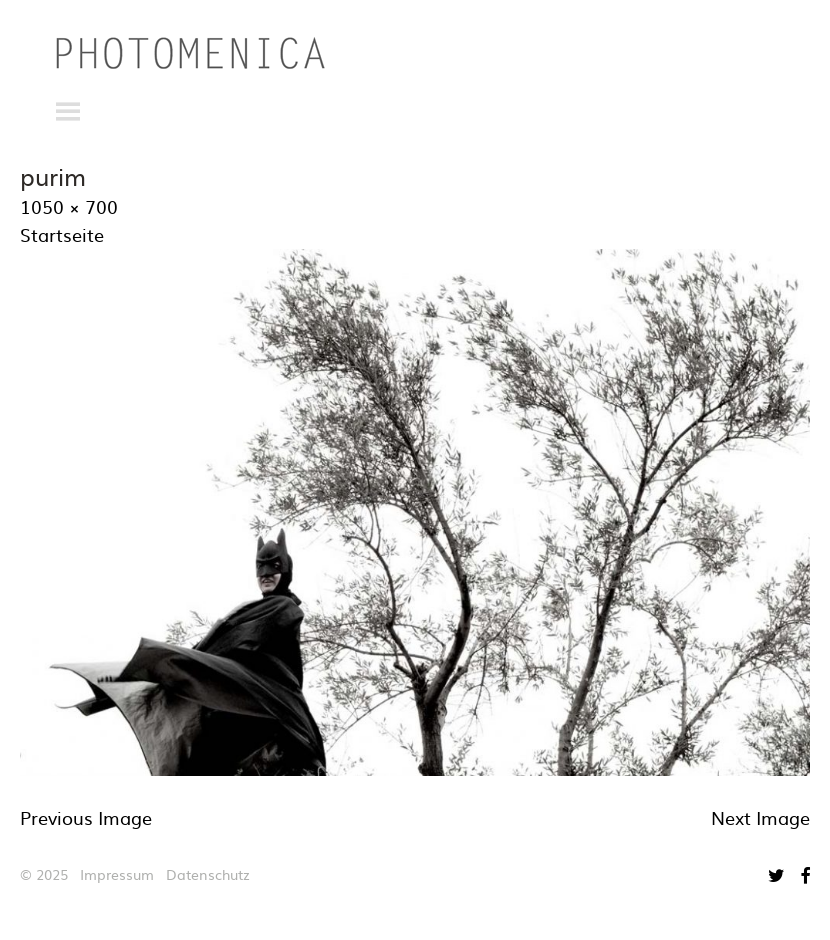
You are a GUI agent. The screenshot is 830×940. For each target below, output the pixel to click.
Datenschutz (208, 874)
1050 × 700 (69, 206)
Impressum (117, 874)
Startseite (62, 234)
